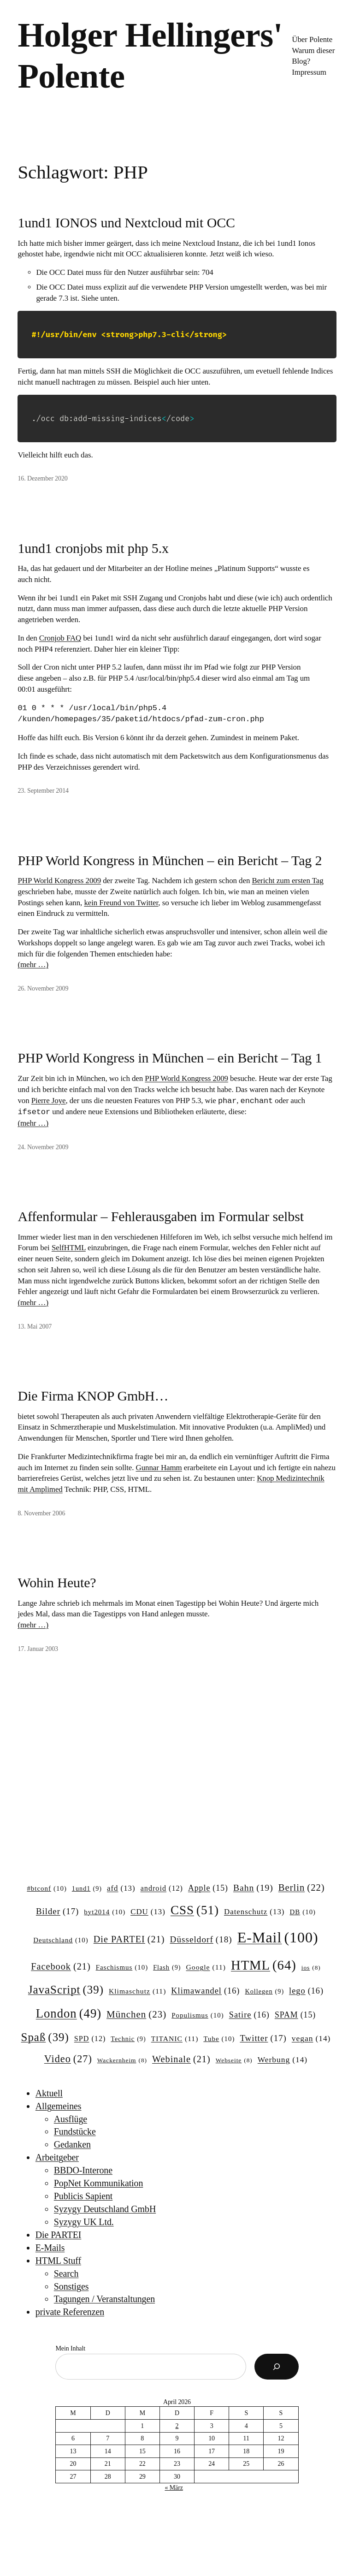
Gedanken (72, 2144)
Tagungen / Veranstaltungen (104, 2299)
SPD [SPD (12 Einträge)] (90, 2038)
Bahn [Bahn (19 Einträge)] (253, 1888)
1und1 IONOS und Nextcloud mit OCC (126, 222)
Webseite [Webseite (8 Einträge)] (234, 2060)
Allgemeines (58, 2106)
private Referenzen (69, 2312)
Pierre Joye (48, 1101)
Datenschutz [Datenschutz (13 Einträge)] (254, 1912)
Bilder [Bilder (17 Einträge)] (57, 1911)
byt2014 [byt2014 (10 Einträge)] (104, 1912)
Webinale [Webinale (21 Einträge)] (181, 2059)
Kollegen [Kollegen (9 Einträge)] (264, 1991)
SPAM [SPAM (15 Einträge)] (295, 2015)
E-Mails (50, 2248)
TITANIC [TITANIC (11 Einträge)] (175, 2038)
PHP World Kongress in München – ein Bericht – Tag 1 (170, 1057)
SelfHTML (69, 1247)
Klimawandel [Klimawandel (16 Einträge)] (205, 1991)
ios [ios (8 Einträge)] (311, 1968)
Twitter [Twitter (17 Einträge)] (263, 2038)
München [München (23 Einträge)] (136, 2014)
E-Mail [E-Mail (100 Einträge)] (278, 1937)
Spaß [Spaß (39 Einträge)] (45, 2037)
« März (174, 2487)
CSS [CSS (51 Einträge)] (195, 1910)
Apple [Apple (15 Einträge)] (208, 1888)
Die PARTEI (58, 2235)
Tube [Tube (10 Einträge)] (219, 2039)
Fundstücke (75, 2131)
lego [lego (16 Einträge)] (306, 1991)
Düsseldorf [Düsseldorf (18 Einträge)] (201, 1939)
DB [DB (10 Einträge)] (302, 1912)
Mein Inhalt (70, 2348)
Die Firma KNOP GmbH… (93, 1395)
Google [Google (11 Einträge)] (206, 1967)
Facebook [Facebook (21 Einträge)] (60, 1966)
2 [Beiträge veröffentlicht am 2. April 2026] (176, 2425)
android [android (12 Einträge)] (162, 1888)
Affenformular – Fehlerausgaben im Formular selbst (161, 1216)
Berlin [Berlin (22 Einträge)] (301, 1887)
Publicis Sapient (83, 2196)
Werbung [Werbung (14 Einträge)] (282, 2060)
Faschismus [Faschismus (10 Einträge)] (122, 1968)
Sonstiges (71, 2286)
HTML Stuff (58, 2260)
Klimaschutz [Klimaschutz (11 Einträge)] (137, 1991)
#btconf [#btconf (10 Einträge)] (46, 1889)
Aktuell (49, 2093)
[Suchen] (276, 2367)
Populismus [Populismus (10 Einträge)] (197, 2016)
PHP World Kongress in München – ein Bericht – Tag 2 (170, 860)
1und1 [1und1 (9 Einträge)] (87, 1888)
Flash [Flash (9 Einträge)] (167, 1967)
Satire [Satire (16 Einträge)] (249, 2015)
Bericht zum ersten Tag (287, 880)
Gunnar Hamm (159, 1467)
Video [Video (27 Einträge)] (68, 2059)
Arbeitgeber (57, 2157)
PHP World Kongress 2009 (59, 880)
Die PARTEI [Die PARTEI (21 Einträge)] (129, 1939)
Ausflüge (70, 2119)
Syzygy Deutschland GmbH (105, 2209)
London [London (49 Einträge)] (68, 2013)
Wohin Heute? (57, 1582)
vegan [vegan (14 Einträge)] (311, 2038)
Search (66, 2273)
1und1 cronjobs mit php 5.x (93, 548)
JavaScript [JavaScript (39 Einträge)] (66, 1989)
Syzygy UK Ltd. (84, 2222)
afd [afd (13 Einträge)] (121, 1888)
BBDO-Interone (83, 2170)
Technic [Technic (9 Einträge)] (128, 2038)
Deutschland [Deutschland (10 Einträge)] (60, 1940)
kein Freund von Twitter (121, 902)
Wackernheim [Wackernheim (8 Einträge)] (122, 2060)
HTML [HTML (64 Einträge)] (263, 1965)
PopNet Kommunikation (98, 2183)
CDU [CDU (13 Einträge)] (147, 1912)
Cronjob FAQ (60, 638)
